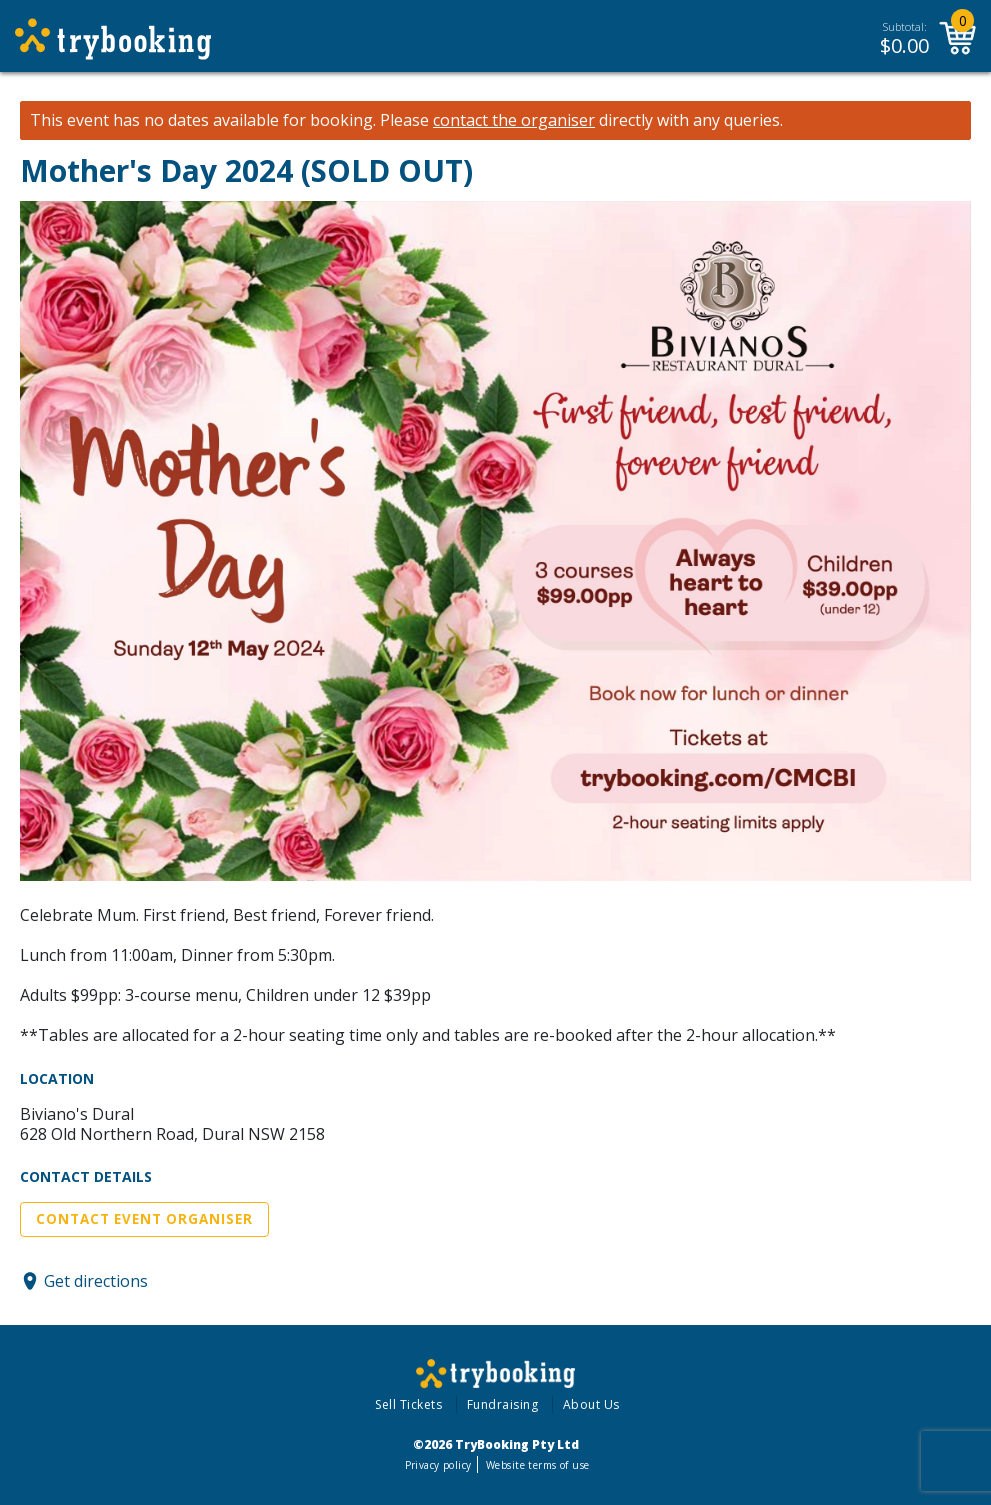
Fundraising (503, 1404)
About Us (591, 1404)
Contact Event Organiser (144, 1219)
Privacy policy (438, 1465)
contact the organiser (514, 120)
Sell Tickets (408, 1404)
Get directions (96, 1281)
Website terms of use (537, 1465)
